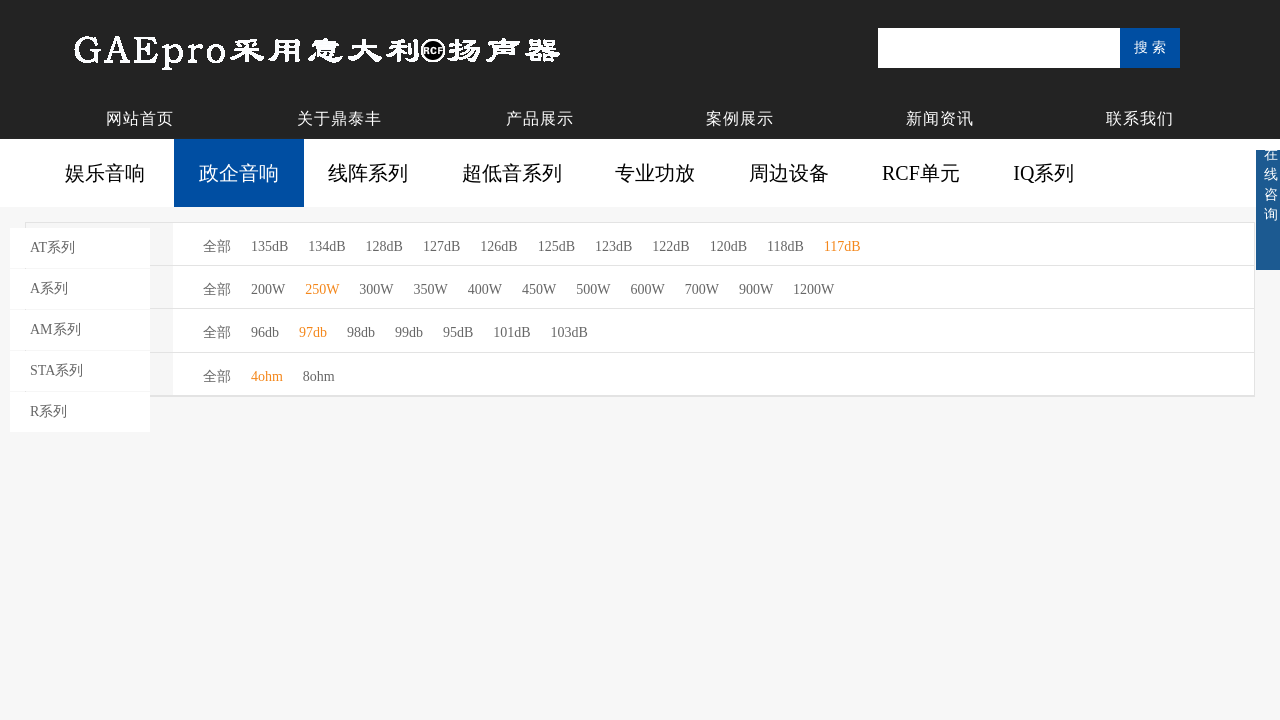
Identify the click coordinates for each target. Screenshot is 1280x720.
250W (322, 289)
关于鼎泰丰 (339, 118)
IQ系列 (1043, 173)
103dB (569, 332)
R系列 (48, 411)
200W (268, 289)
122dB (670, 246)
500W (593, 289)
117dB (842, 246)
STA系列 (56, 370)
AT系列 (52, 247)
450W (539, 289)
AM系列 (55, 329)
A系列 (49, 288)
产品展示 (540, 118)
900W (756, 289)
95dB (458, 332)
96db (265, 332)
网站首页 (140, 118)
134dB (326, 246)
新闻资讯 (940, 118)
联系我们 (1140, 118)
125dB (556, 246)
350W (431, 289)
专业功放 (655, 173)
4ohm (267, 376)
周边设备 (789, 173)
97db (313, 332)
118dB (785, 246)
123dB (613, 246)
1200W (813, 289)
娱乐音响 (105, 173)
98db (361, 332)
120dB (728, 246)
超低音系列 (512, 173)
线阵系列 (368, 173)
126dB (498, 246)
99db (409, 332)
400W (485, 289)
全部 (217, 246)
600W (647, 289)
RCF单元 (921, 173)
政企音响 (239, 173)
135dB (269, 246)
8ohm (319, 376)
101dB (511, 332)
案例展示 (740, 118)
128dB (384, 246)
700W (702, 289)
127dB (441, 246)
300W (376, 289)
